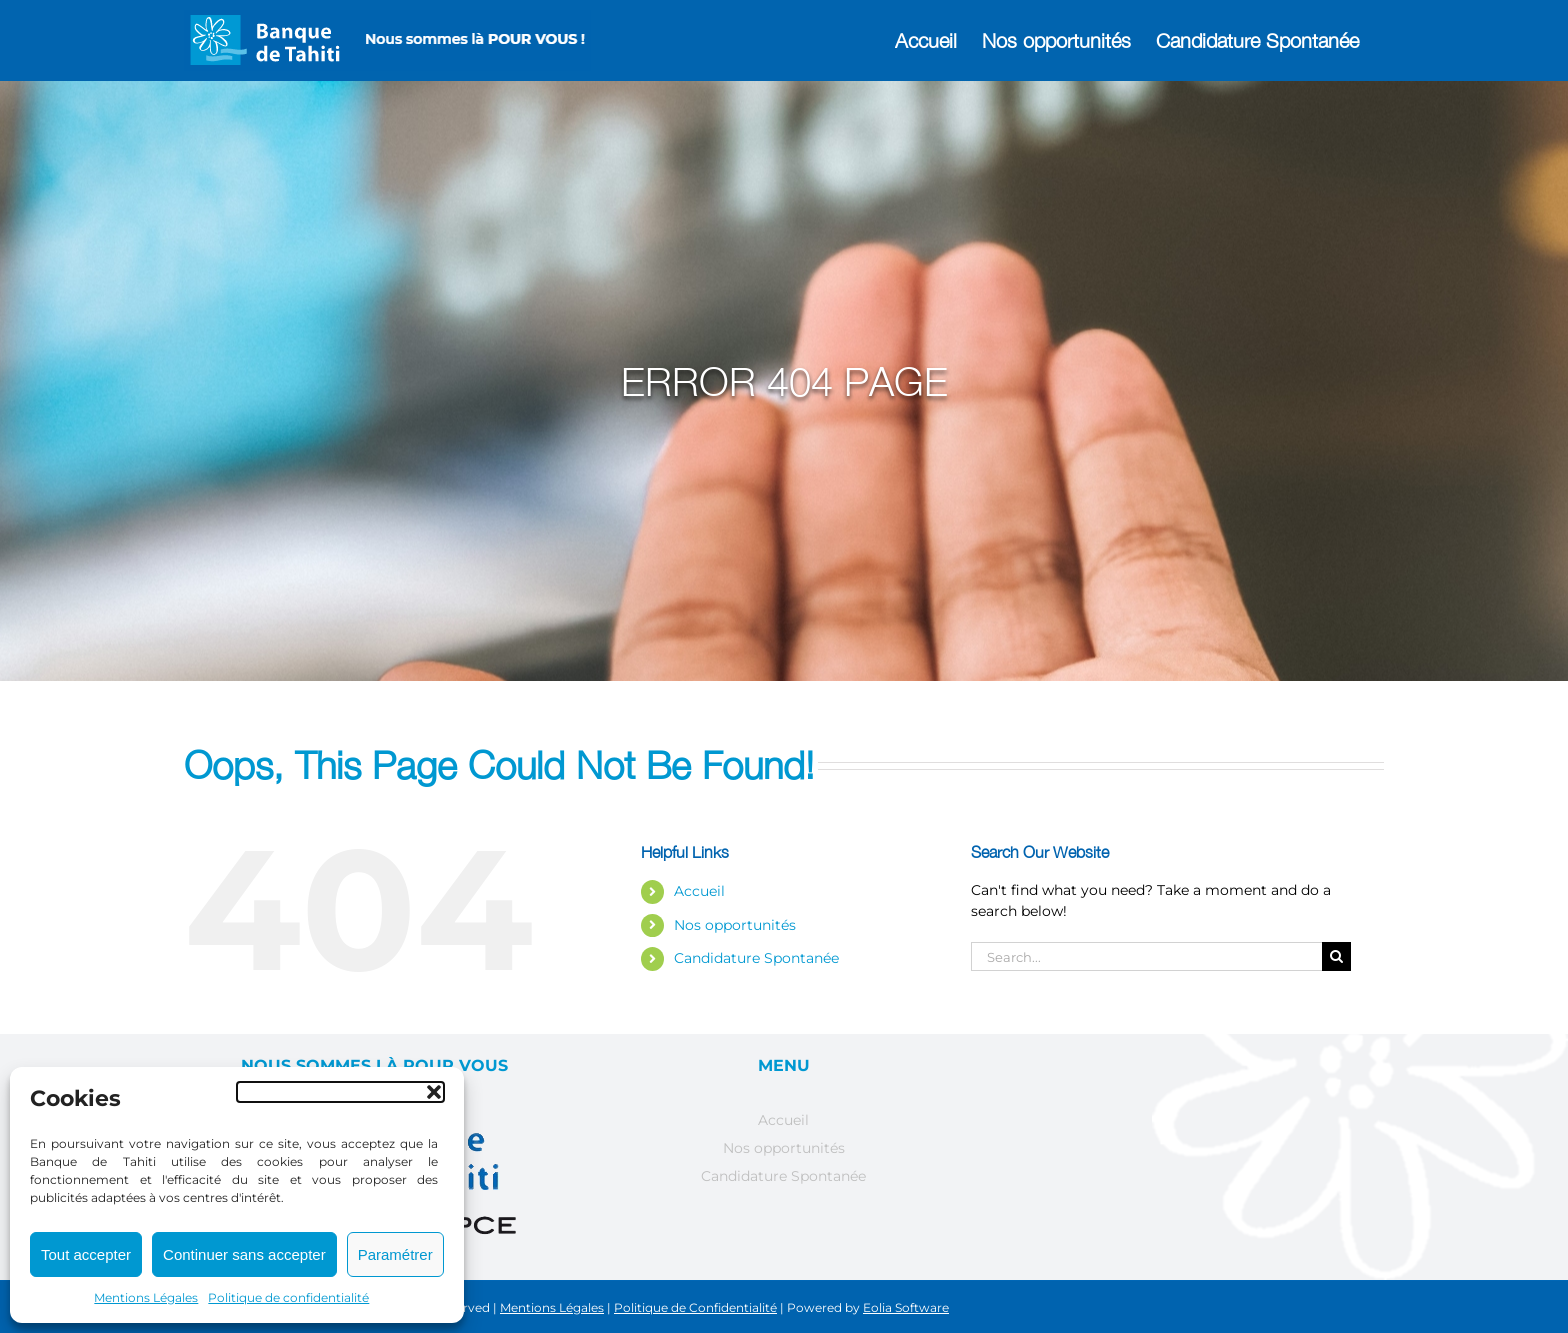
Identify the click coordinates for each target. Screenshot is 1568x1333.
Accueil (699, 891)
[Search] (1336, 956)
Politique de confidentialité (288, 1297)
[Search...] (1146, 956)
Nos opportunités (735, 925)
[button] (340, 1092)
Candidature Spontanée (756, 958)
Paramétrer (395, 1254)
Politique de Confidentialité (695, 1307)
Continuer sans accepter (244, 1254)
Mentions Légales (146, 1297)
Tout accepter (86, 1254)
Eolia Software (906, 1307)
